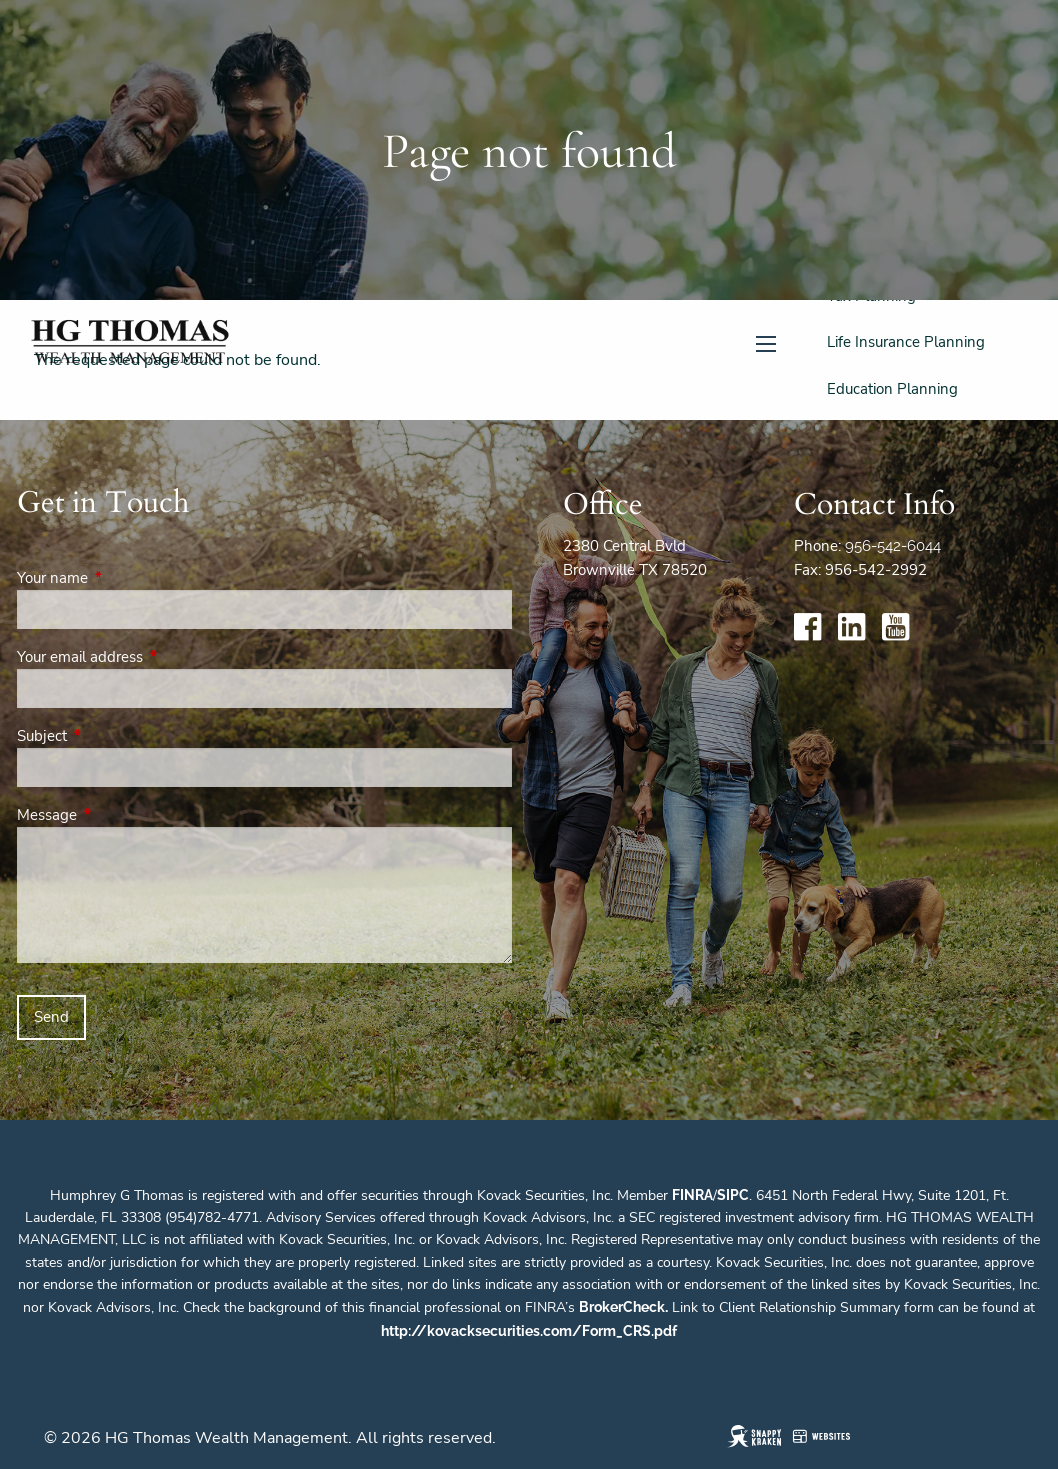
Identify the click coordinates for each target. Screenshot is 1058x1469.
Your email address (150, 657)
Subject (112, 736)
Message (117, 815)
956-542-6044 (893, 546)
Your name (123, 578)
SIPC (733, 1195)
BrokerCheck (622, 1307)
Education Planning (892, 389)
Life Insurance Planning (906, 342)
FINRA (692, 1195)
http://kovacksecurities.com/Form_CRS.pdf (529, 1331)
